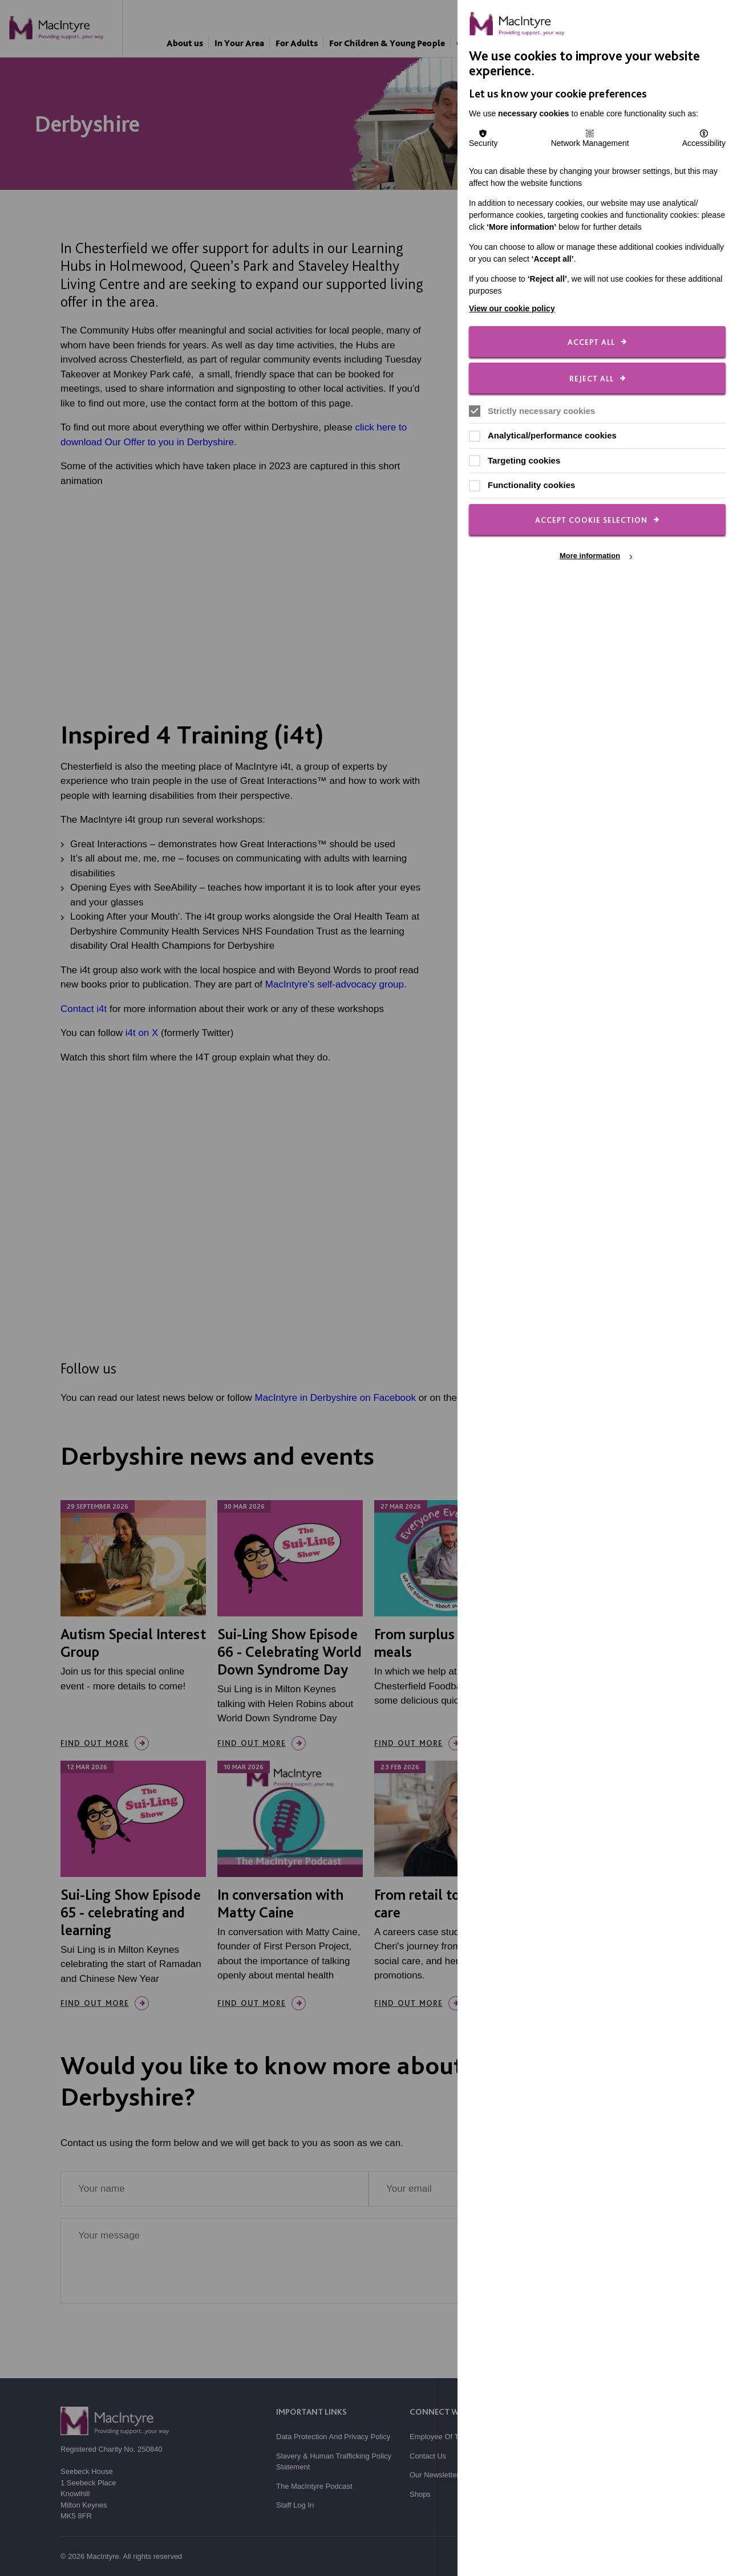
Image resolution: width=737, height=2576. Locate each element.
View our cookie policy (512, 308)
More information (590, 556)
